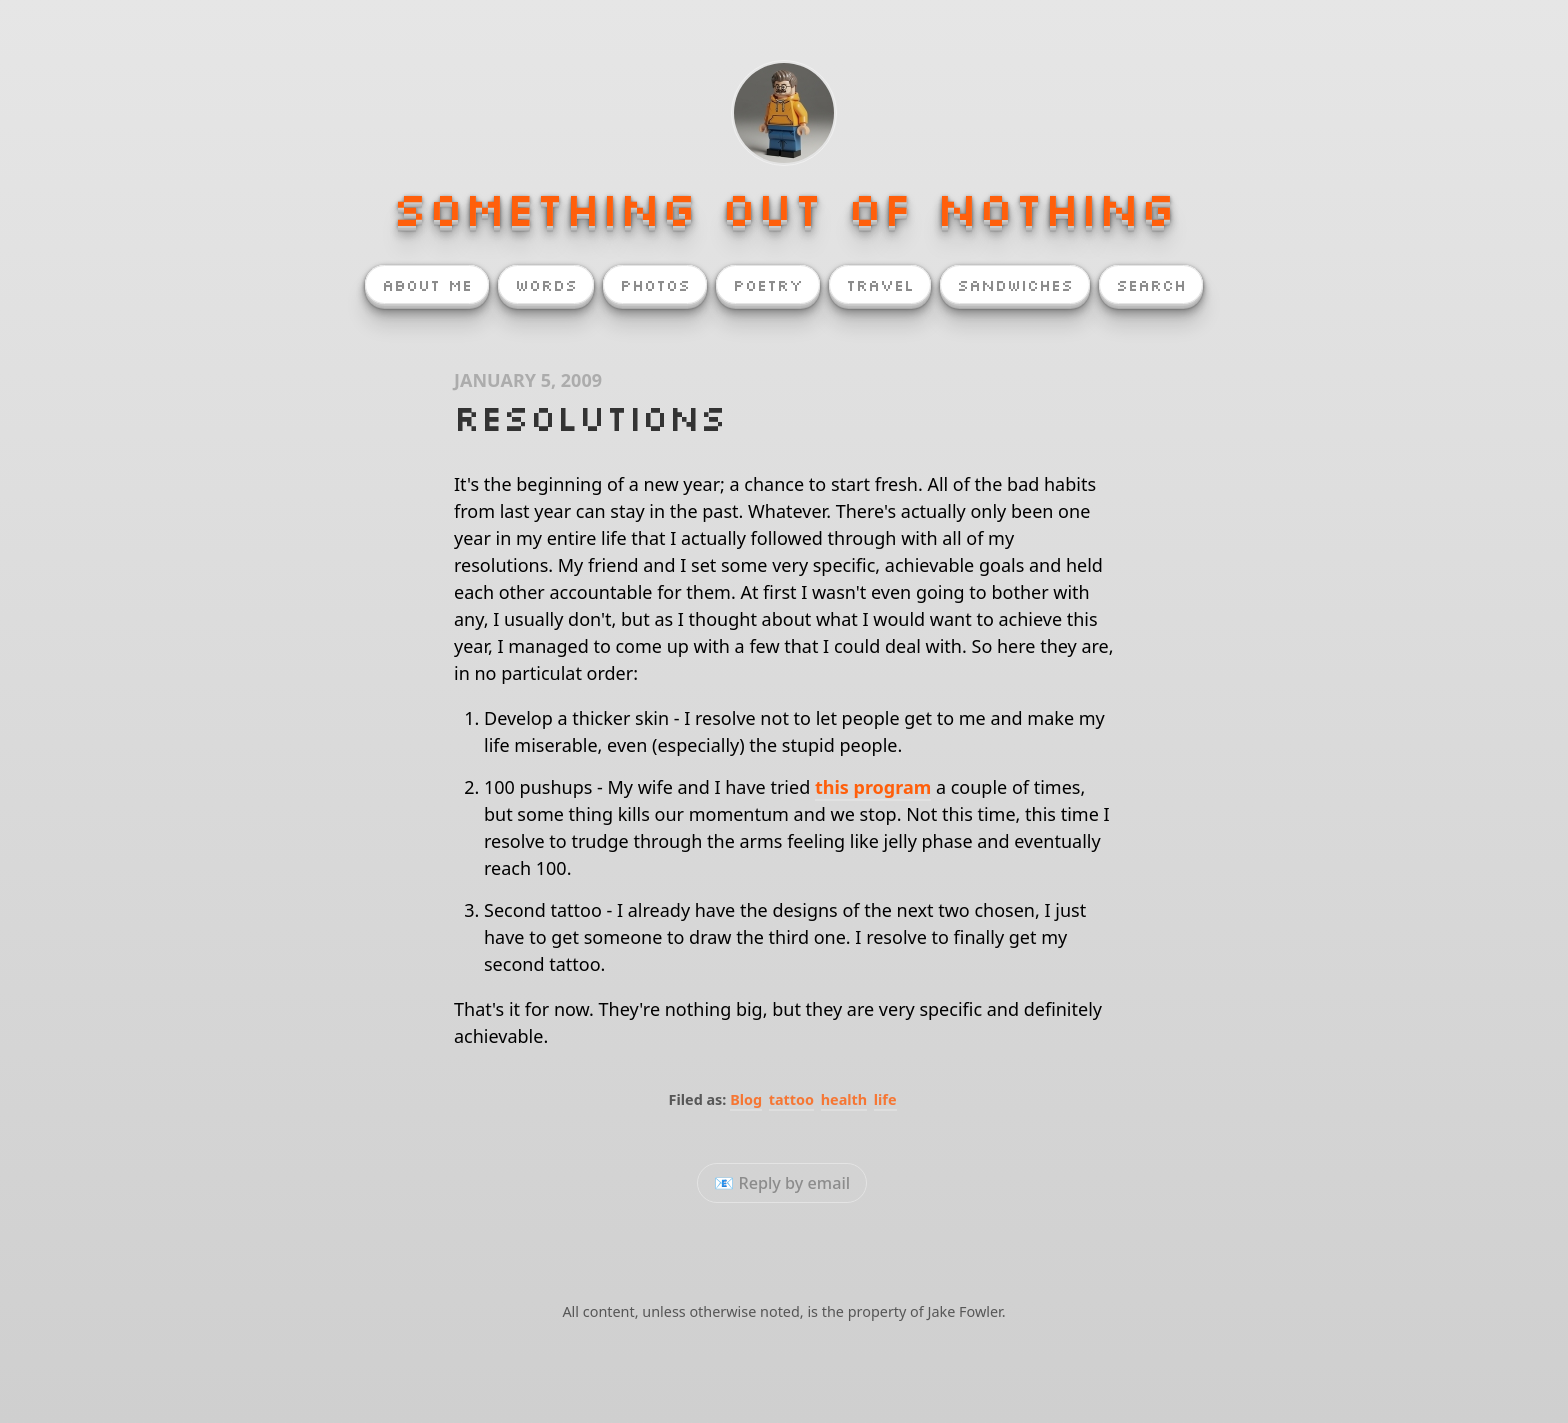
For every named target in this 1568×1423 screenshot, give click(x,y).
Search (1151, 284)
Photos (655, 284)
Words (546, 284)
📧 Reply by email (782, 1183)
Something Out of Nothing (784, 207)
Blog (746, 1099)
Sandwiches (1015, 284)
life (885, 1099)
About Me (427, 284)
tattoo (791, 1099)
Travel (880, 284)
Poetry (768, 284)
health (844, 1099)
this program (873, 787)
